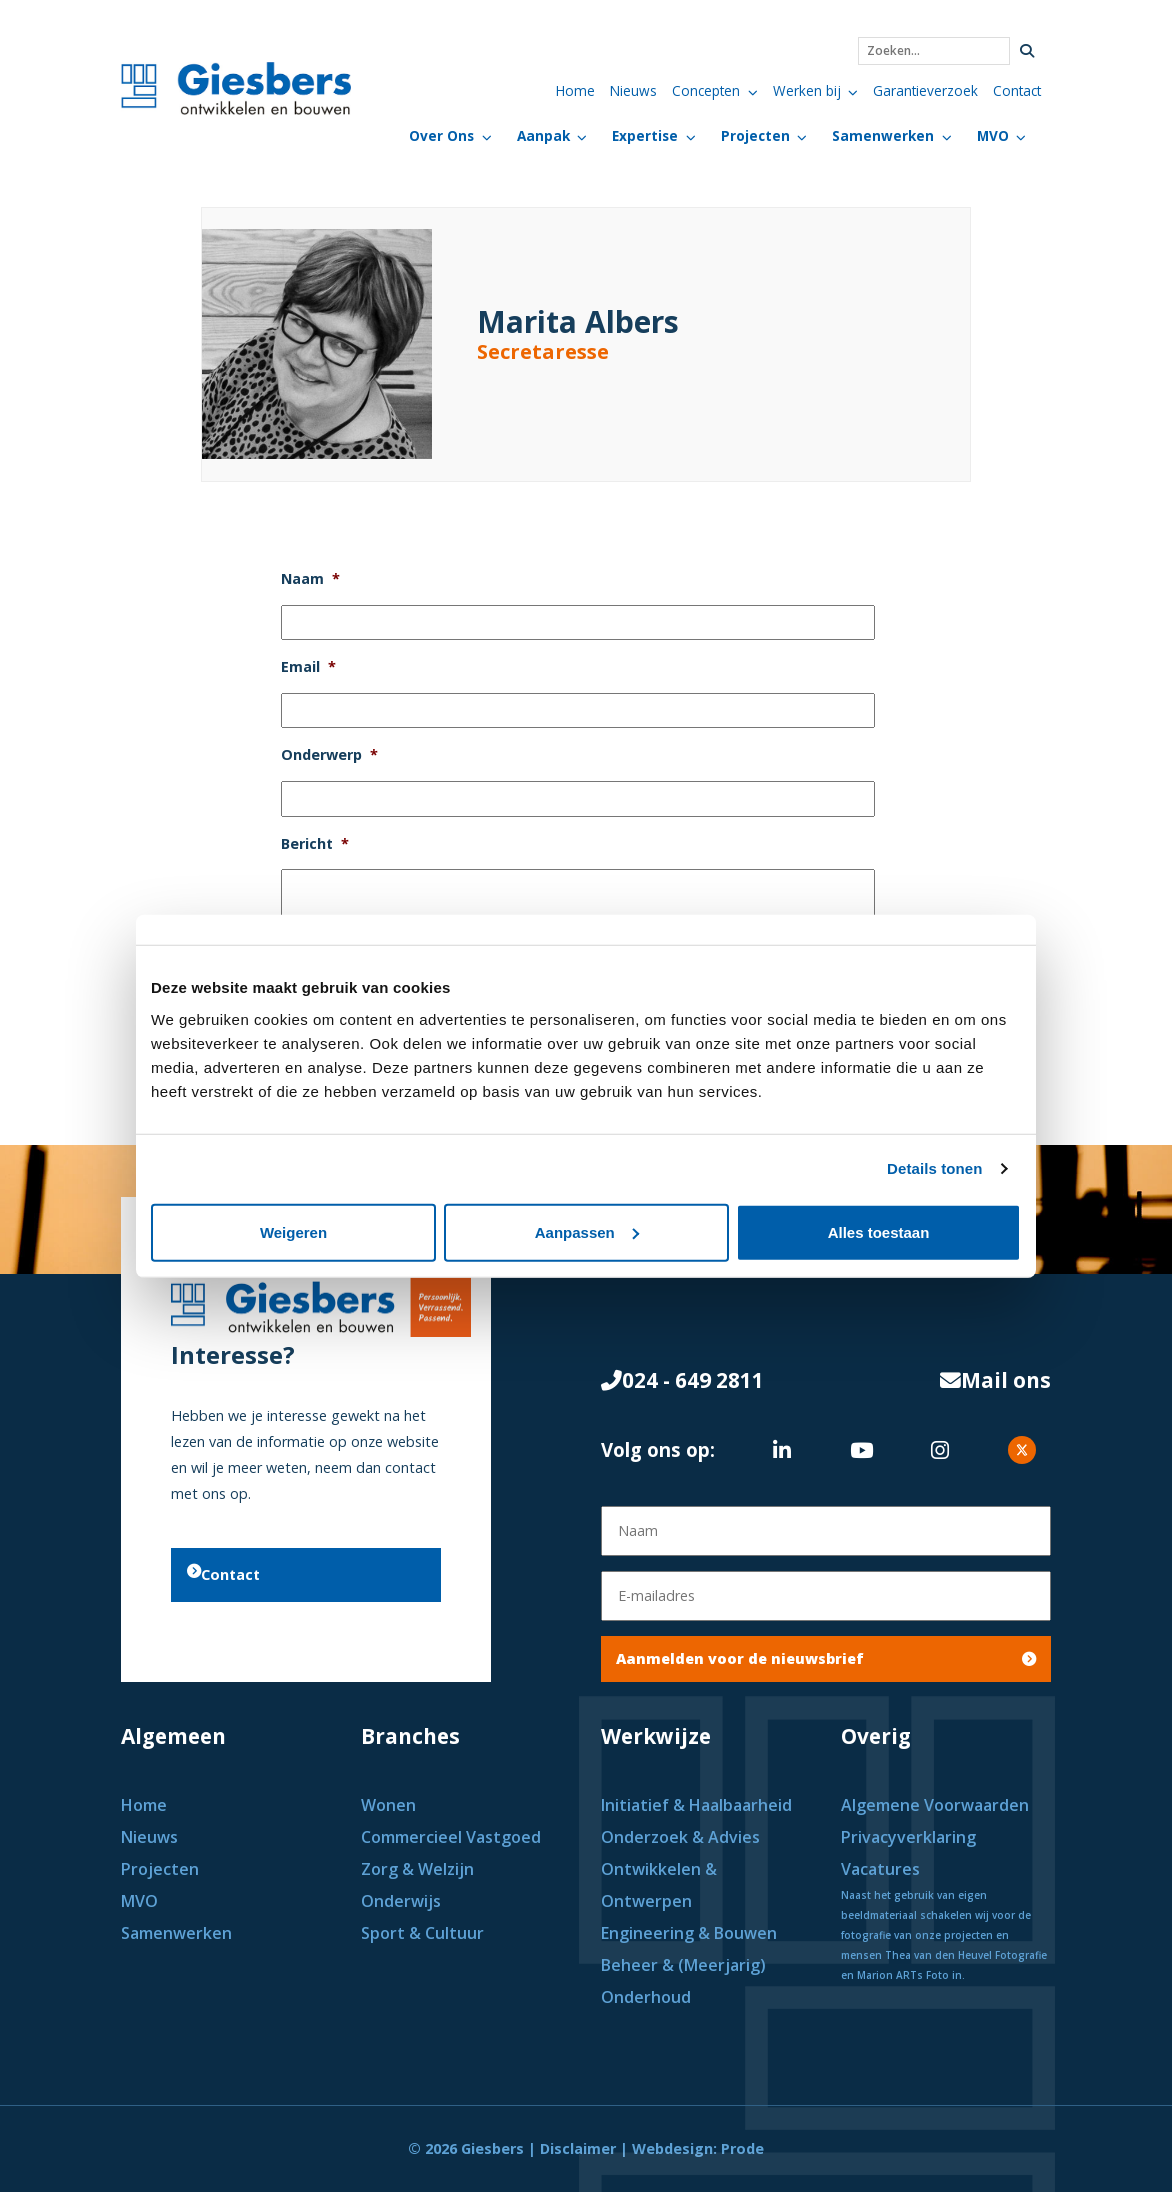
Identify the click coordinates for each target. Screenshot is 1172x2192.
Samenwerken (883, 135)
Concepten (706, 90)
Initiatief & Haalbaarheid (698, 1805)
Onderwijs (401, 1901)
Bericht (315, 844)
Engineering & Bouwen (689, 1933)
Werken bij (807, 90)
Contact (1017, 90)
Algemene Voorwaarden (935, 1805)
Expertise (645, 135)
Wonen (390, 1805)
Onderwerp (329, 755)
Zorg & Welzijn (419, 1869)
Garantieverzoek (925, 90)
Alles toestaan (879, 1231)
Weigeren (293, 1231)
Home (575, 90)
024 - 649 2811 (682, 1380)
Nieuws (633, 90)
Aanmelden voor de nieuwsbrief (826, 1658)
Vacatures (880, 1869)
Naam (310, 579)
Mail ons (995, 1380)
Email (308, 667)
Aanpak (543, 135)
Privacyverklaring (908, 1837)
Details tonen (934, 1168)
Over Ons (441, 135)
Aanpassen (587, 1231)
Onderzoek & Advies (680, 1837)
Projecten (755, 135)
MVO (993, 135)
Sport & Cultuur (424, 1933)
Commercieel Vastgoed (453, 1837)
